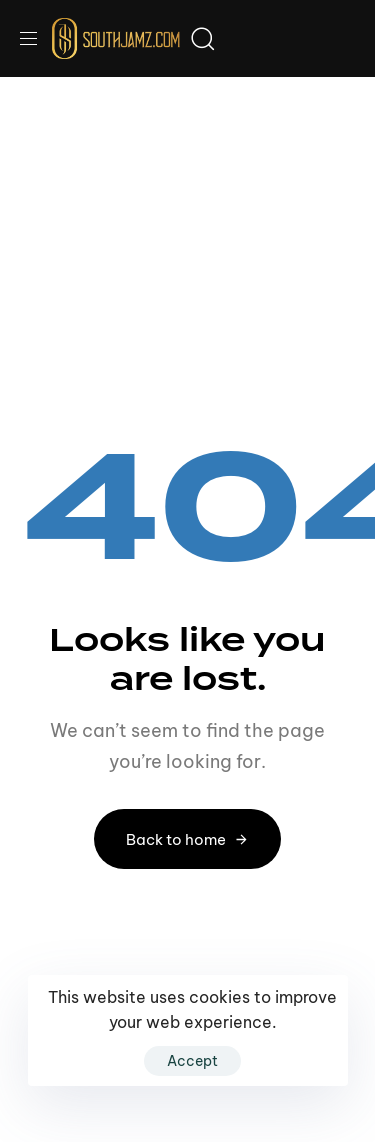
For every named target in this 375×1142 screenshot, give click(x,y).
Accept (192, 1061)
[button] (36, 38)
